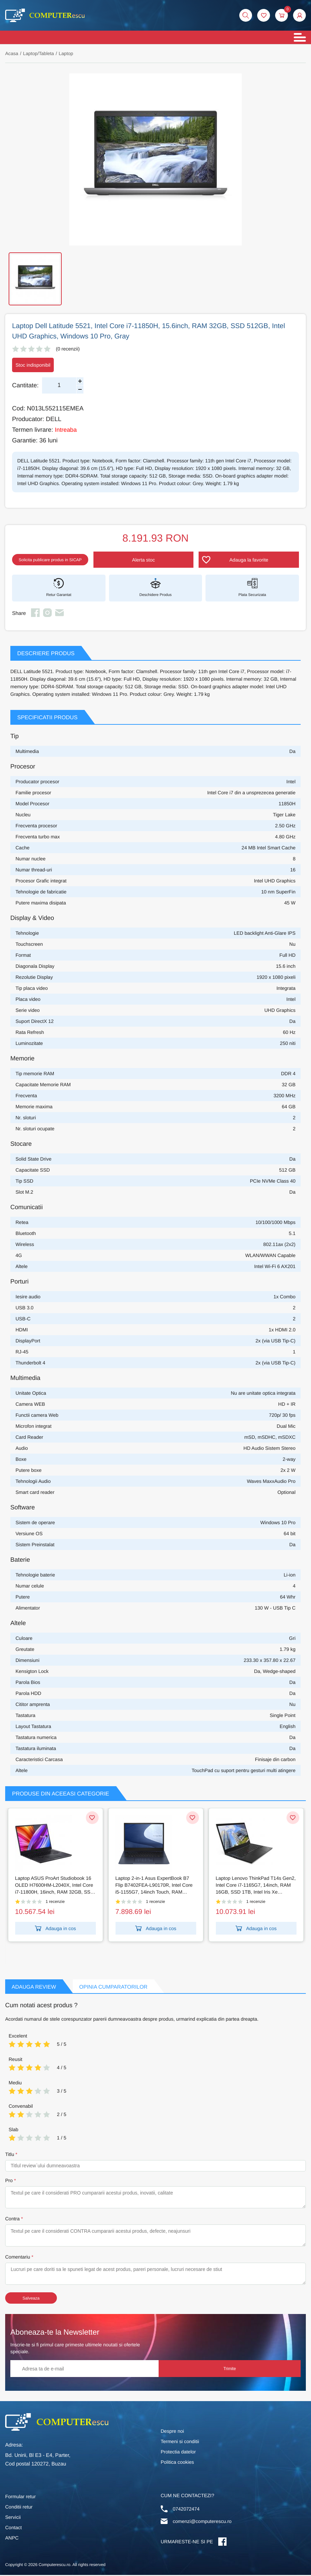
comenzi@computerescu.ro (202, 2522)
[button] (299, 16)
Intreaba (66, 430)
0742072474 (186, 2510)
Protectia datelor (178, 2452)
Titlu (9, 2155)
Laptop (67, 54)
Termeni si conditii (180, 2442)
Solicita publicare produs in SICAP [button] (59, 560)
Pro (9, 2181)
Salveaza (30, 2299)
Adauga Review (35, 1988)
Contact (13, 2528)
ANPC (12, 2539)
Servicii (13, 2518)
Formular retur (20, 2497)
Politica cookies (177, 2463)
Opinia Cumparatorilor (117, 1988)
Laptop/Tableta (39, 54)
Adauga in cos (55, 1929)
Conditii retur (18, 2508)
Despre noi (172, 2432)
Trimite (275, 2369)
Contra (12, 2219)
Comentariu (17, 2258)
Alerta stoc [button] (158, 560)
